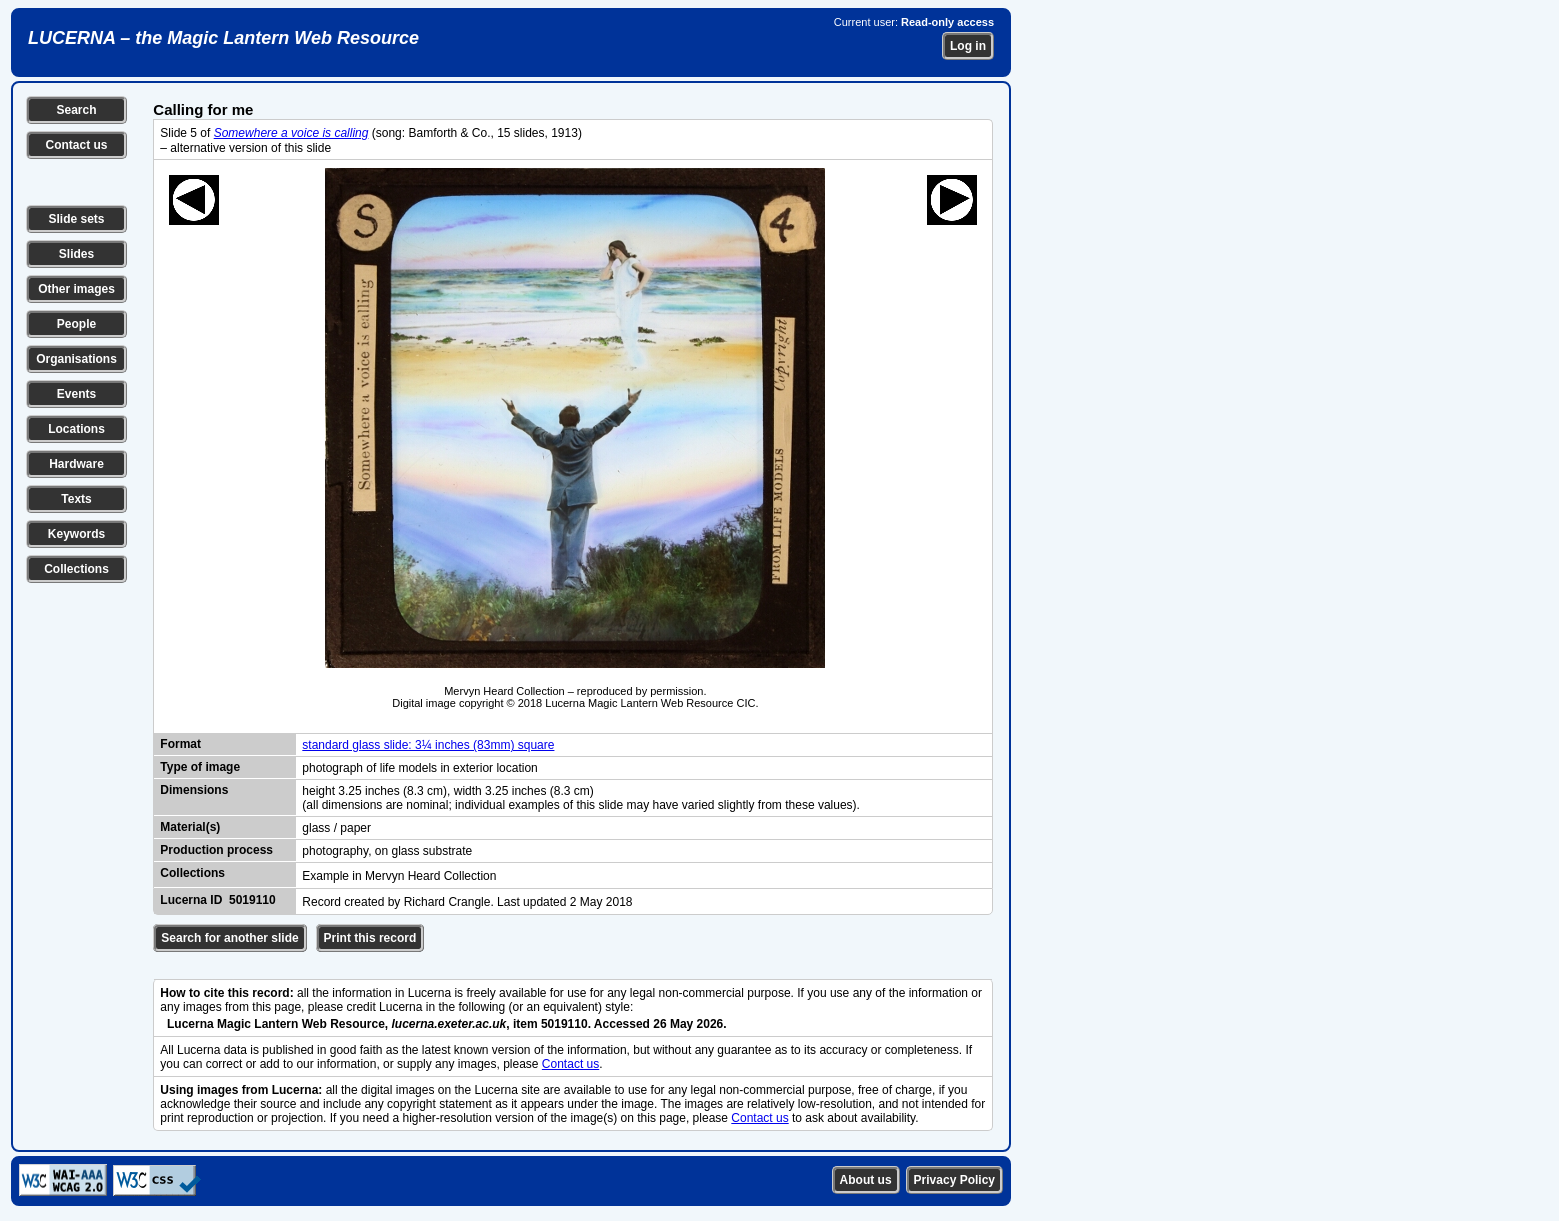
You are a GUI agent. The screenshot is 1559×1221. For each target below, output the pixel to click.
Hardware (76, 464)
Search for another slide (229, 938)
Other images (76, 289)
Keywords (76, 534)
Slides (76, 254)
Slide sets (76, 219)
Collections (76, 569)
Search (76, 110)
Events (76, 394)
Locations (76, 429)
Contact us (76, 145)
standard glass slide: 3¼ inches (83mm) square (428, 745)
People (76, 324)
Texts (76, 499)
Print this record (370, 938)
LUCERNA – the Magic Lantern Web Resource (223, 38)
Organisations (76, 359)
